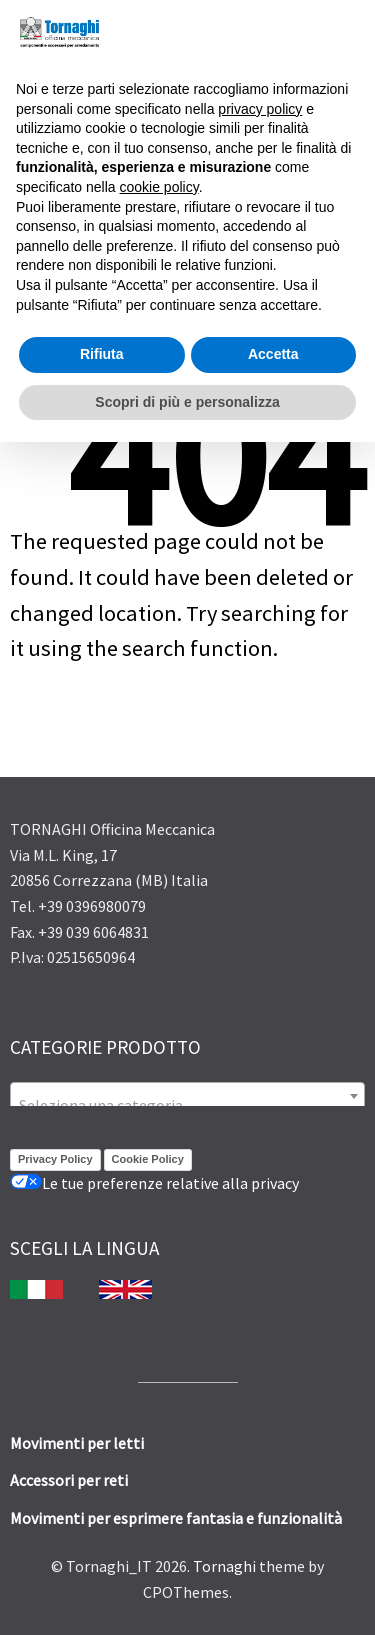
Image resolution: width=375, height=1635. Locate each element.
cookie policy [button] (159, 187)
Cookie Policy (148, 1159)
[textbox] (187, 1105)
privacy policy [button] (260, 109)
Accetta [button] (273, 354)
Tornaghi (224, 1566)
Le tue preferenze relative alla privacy (154, 1183)
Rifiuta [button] (102, 354)
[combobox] (187, 1096)
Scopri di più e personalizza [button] (187, 402)
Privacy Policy (55, 1159)
